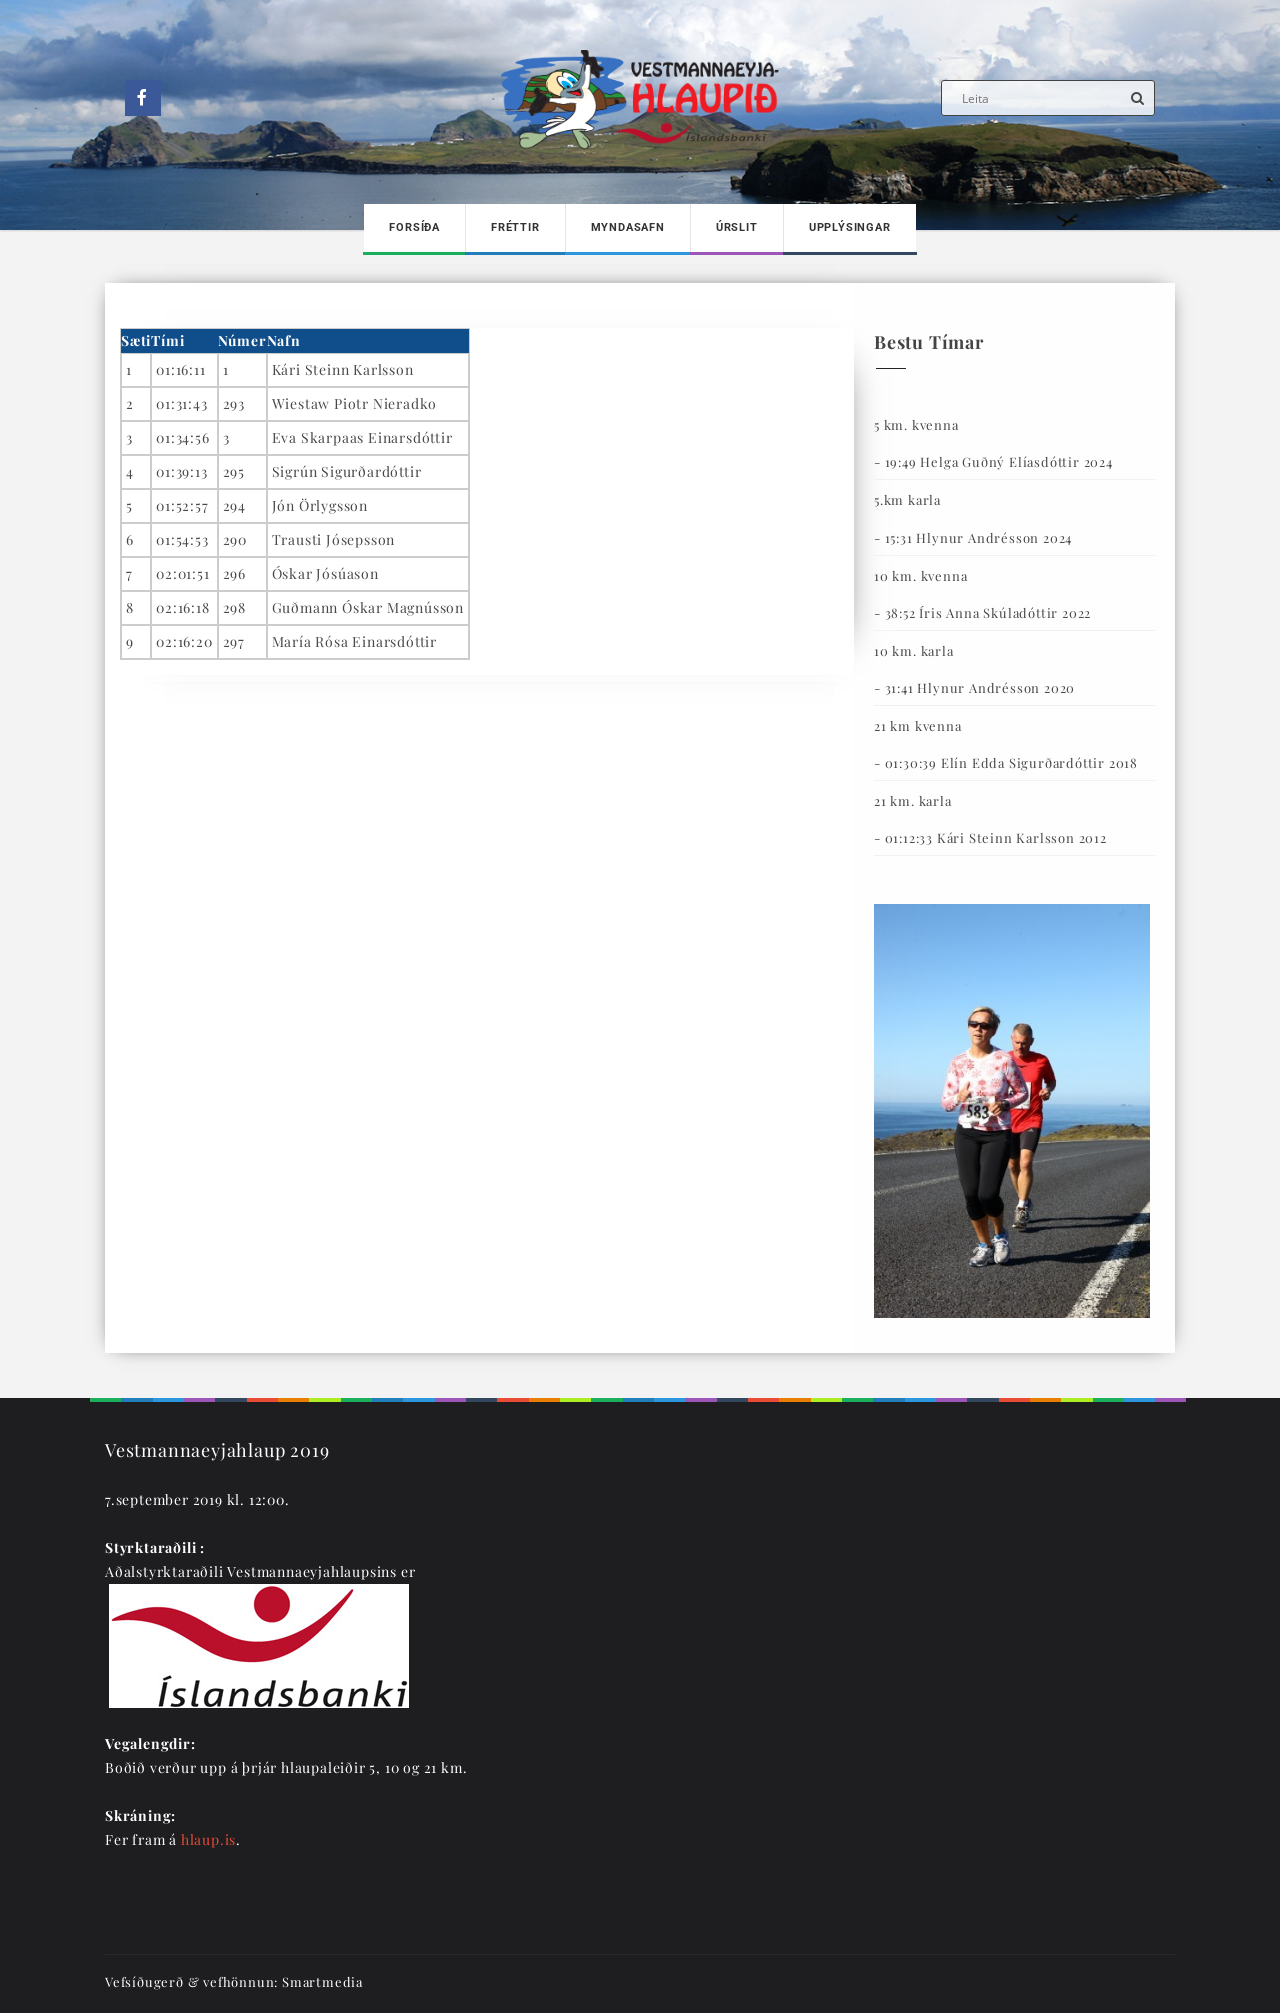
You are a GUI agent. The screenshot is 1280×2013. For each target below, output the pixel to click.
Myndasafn (628, 227)
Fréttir (515, 227)
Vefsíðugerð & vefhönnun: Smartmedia (234, 1981)
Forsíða (414, 227)
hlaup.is (208, 1839)
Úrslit (737, 227)
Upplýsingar (850, 227)
